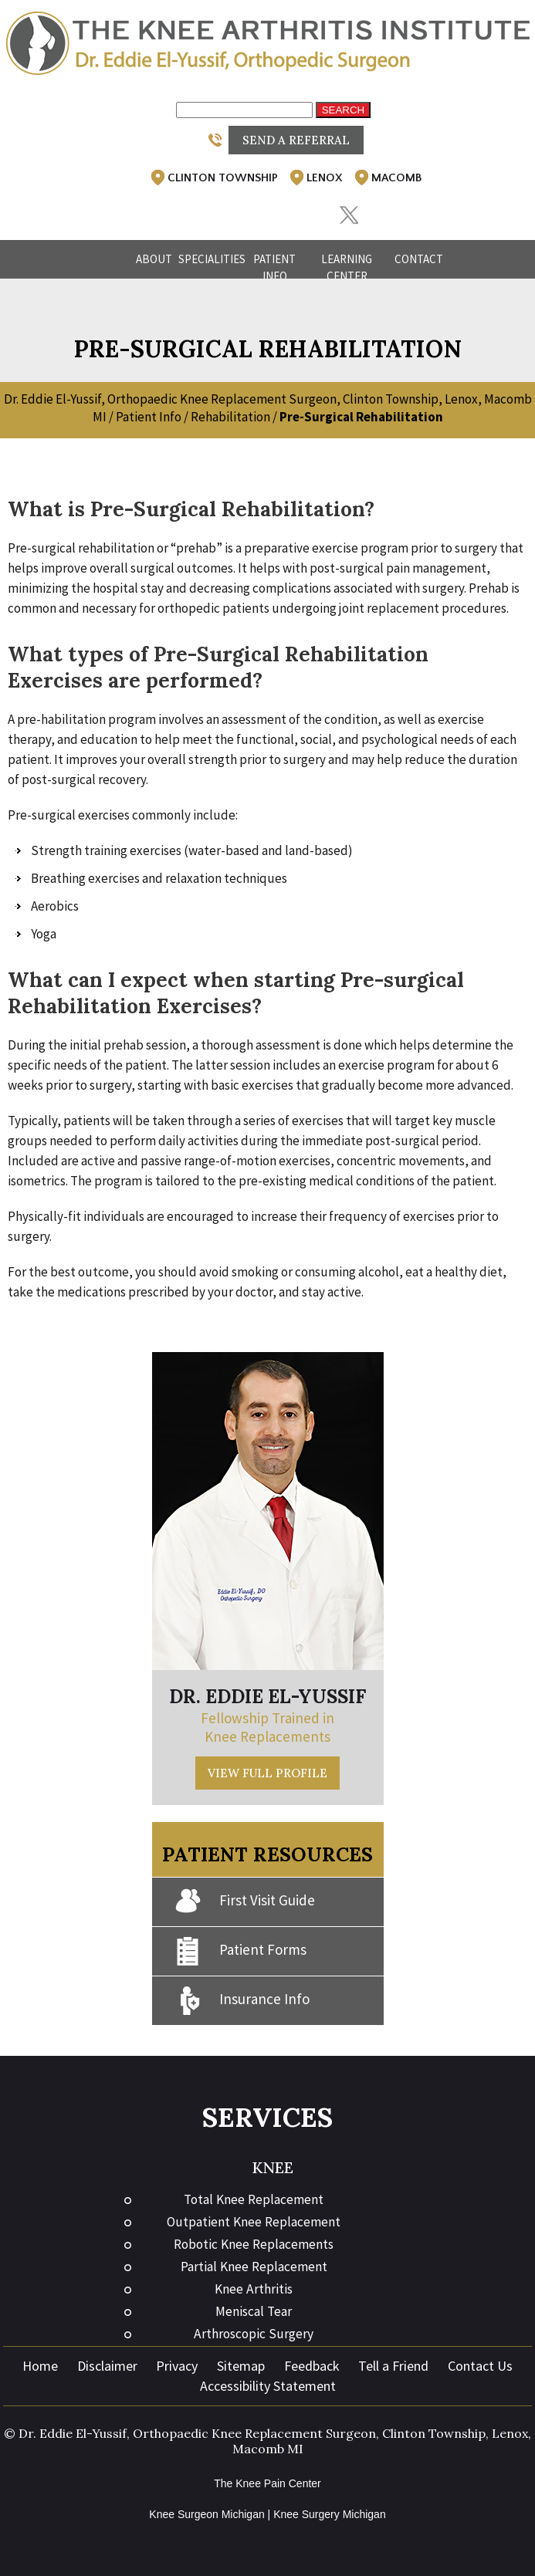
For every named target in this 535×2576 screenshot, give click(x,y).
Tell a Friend (393, 2366)
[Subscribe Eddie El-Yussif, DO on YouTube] (306, 207)
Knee (272, 2167)
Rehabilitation (230, 416)
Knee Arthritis (254, 2288)
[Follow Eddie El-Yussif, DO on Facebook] (221, 207)
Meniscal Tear (253, 2311)
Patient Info (274, 267)
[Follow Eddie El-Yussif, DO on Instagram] (264, 207)
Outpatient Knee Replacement (253, 2221)
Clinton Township (213, 177)
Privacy (177, 2366)
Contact (418, 259)
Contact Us (480, 2366)
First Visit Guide (245, 1902)
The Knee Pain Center (267, 2483)
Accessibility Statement (268, 2386)
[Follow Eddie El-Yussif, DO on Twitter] (348, 215)
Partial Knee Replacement (254, 2266)
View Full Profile (267, 1773)
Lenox (315, 177)
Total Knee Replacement (253, 2199)
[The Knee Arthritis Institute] (268, 42)
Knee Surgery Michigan (329, 2514)
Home (107, 259)
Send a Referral (296, 140)
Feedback (312, 2366)
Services (267, 2117)
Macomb (387, 177)
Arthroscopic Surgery (253, 2333)
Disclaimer (107, 2366)
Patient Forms (240, 1951)
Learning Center (346, 267)
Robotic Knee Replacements (254, 2244)
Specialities (210, 259)
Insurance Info (242, 2000)
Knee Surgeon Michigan (206, 2514)
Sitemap (241, 2366)
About (154, 259)
